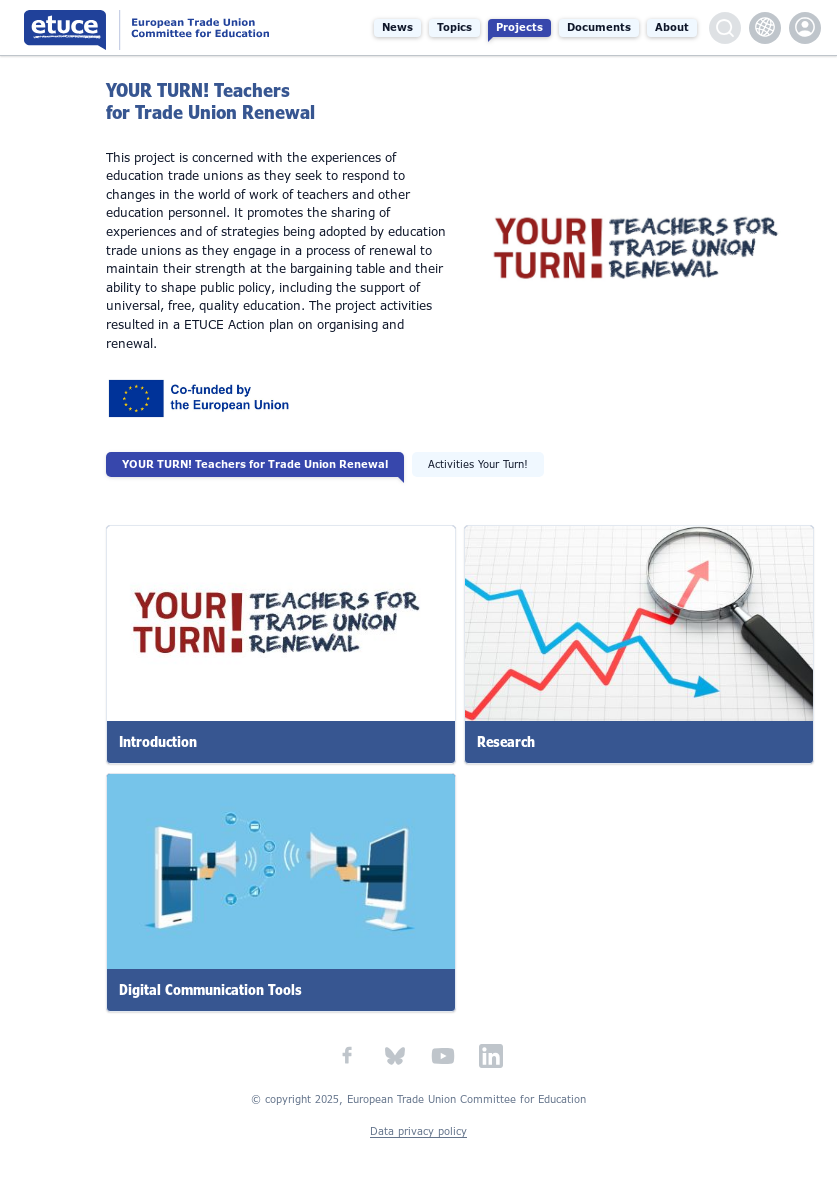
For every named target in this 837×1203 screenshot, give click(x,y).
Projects (519, 27)
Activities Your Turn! (478, 464)
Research (506, 742)
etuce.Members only (805, 28)
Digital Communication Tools (210, 989)
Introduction (158, 742)
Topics (454, 27)
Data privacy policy (418, 1131)
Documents (599, 27)
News (397, 27)
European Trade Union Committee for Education (162, 27)
